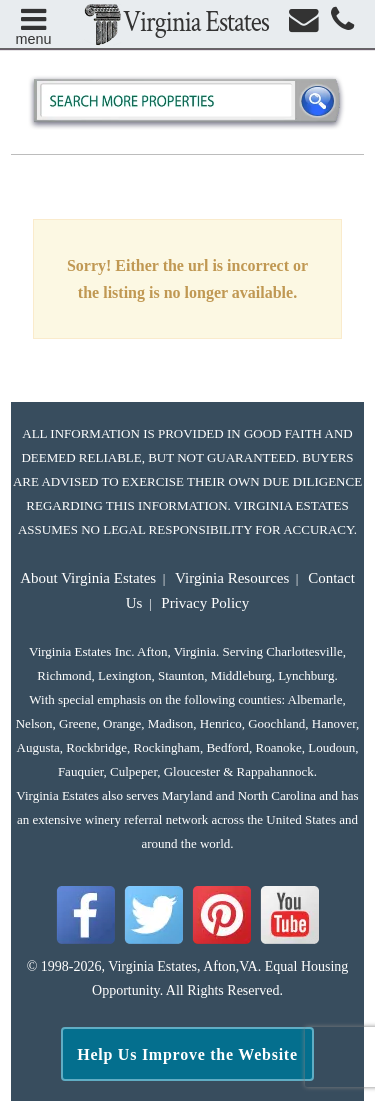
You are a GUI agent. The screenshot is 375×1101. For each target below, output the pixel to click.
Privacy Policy (205, 603)
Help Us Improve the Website (187, 1054)
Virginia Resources (232, 578)
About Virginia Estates (88, 578)
